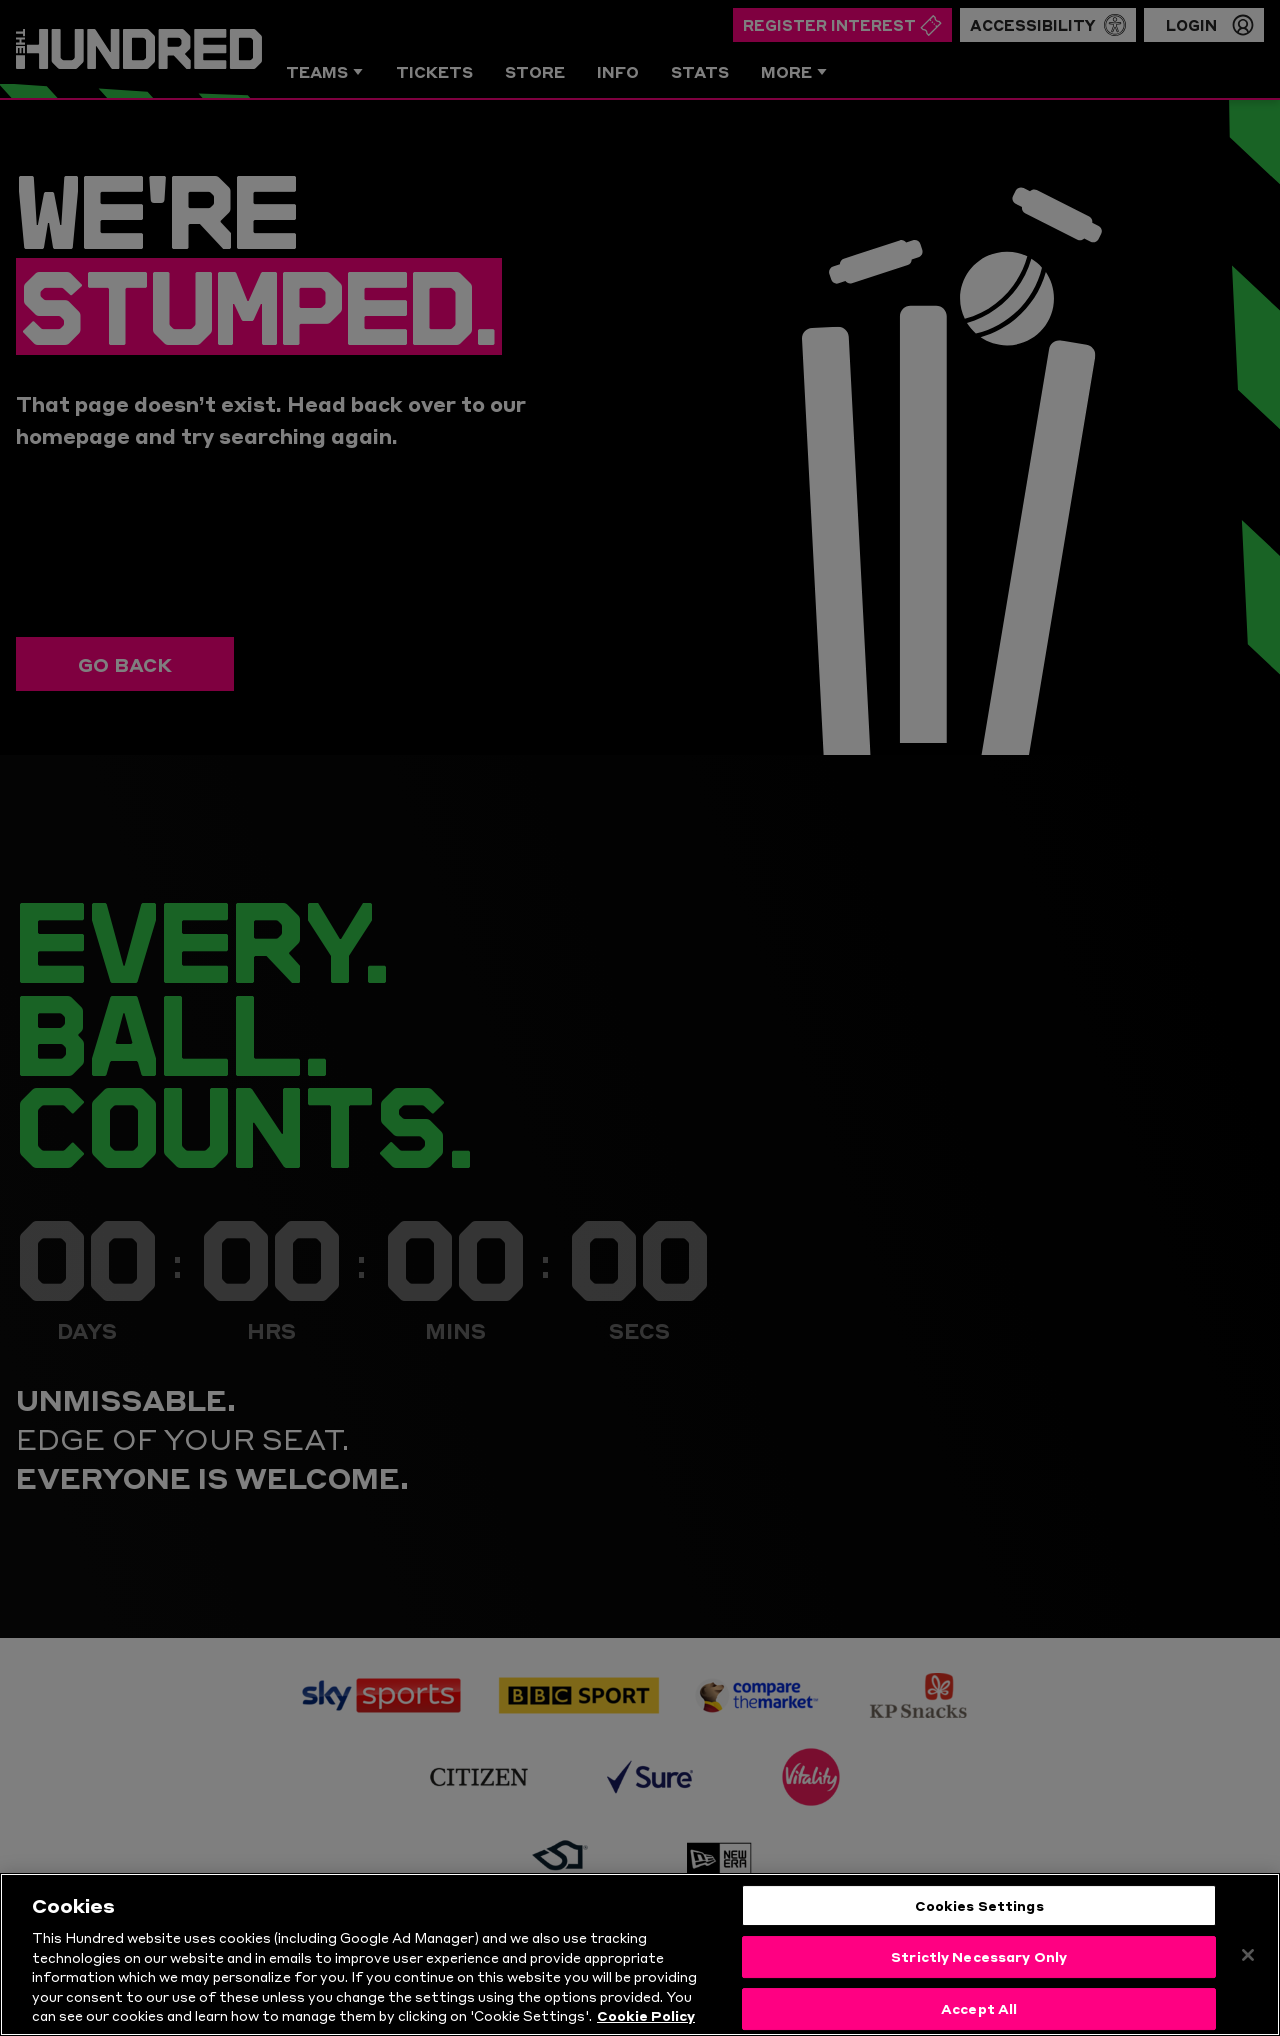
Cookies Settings (979, 1905)
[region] (640, 1954)
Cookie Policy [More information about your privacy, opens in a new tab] (646, 2015)
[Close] (1248, 1955)
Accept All (979, 2008)
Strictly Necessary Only (979, 1956)
